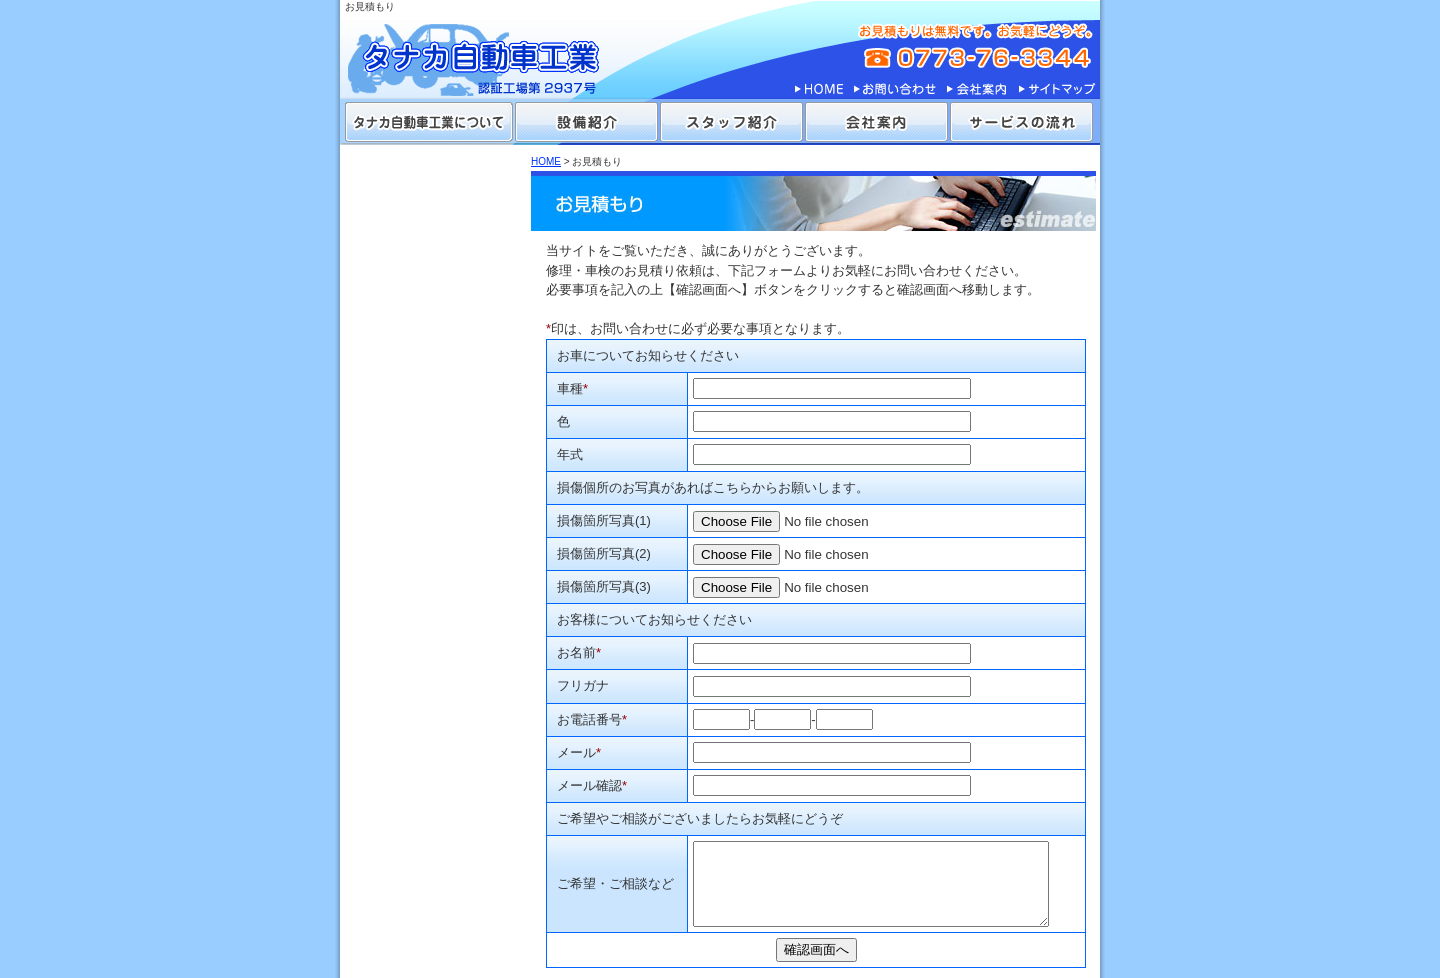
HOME (819, 89)
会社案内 (977, 89)
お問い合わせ (895, 89)
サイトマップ (1056, 89)
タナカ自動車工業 (490, 50)
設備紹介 (586, 122)
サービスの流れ (1021, 122)
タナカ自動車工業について (429, 122)
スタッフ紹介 (731, 122)
